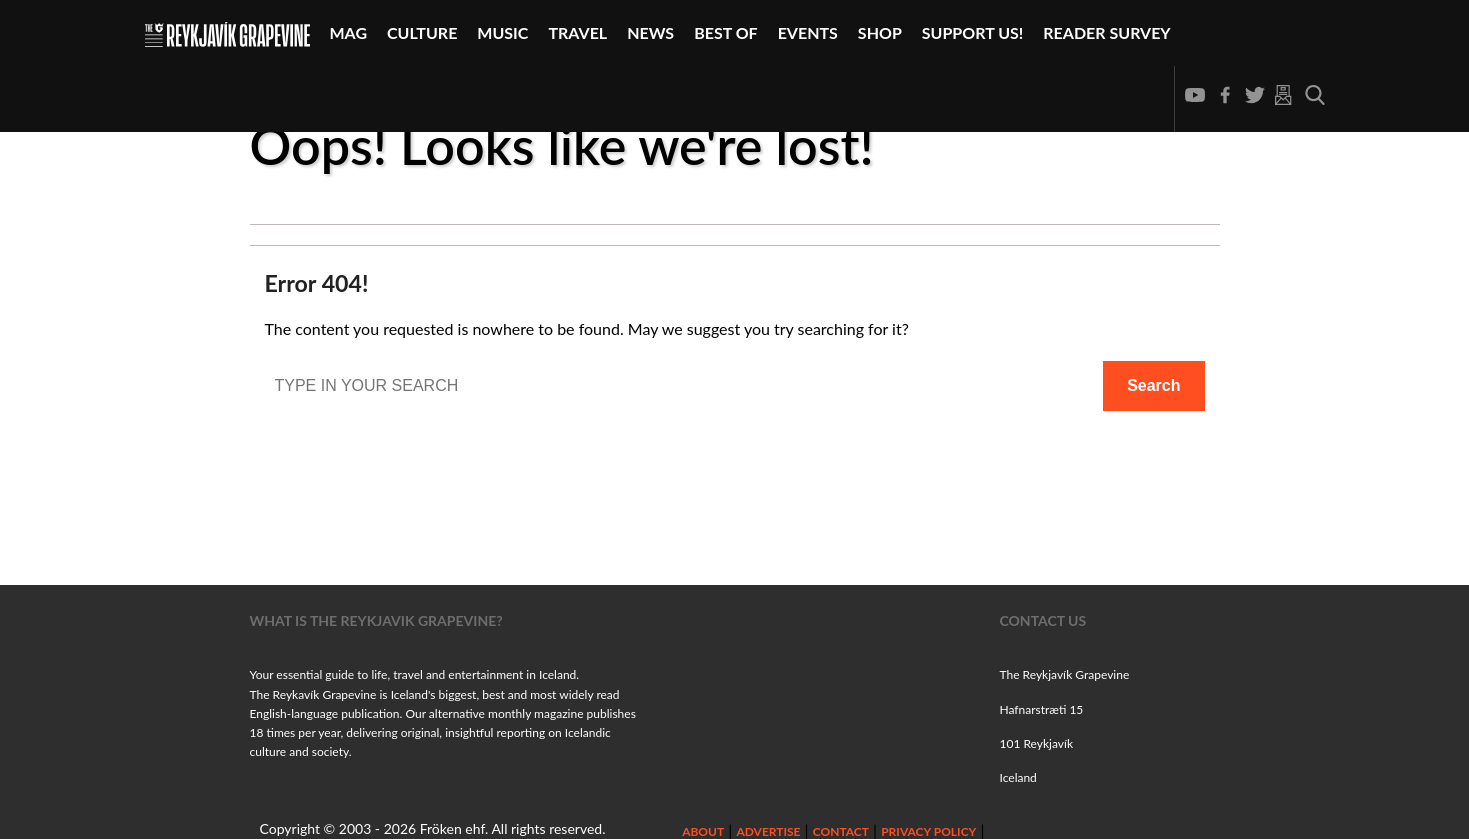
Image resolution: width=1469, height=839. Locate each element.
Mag (349, 32)
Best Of (726, 32)
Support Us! (973, 32)
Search (1153, 385)
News (650, 32)
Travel (577, 32)
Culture (422, 32)
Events (808, 32)
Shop (880, 32)
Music (502, 32)
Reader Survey (1106, 32)
